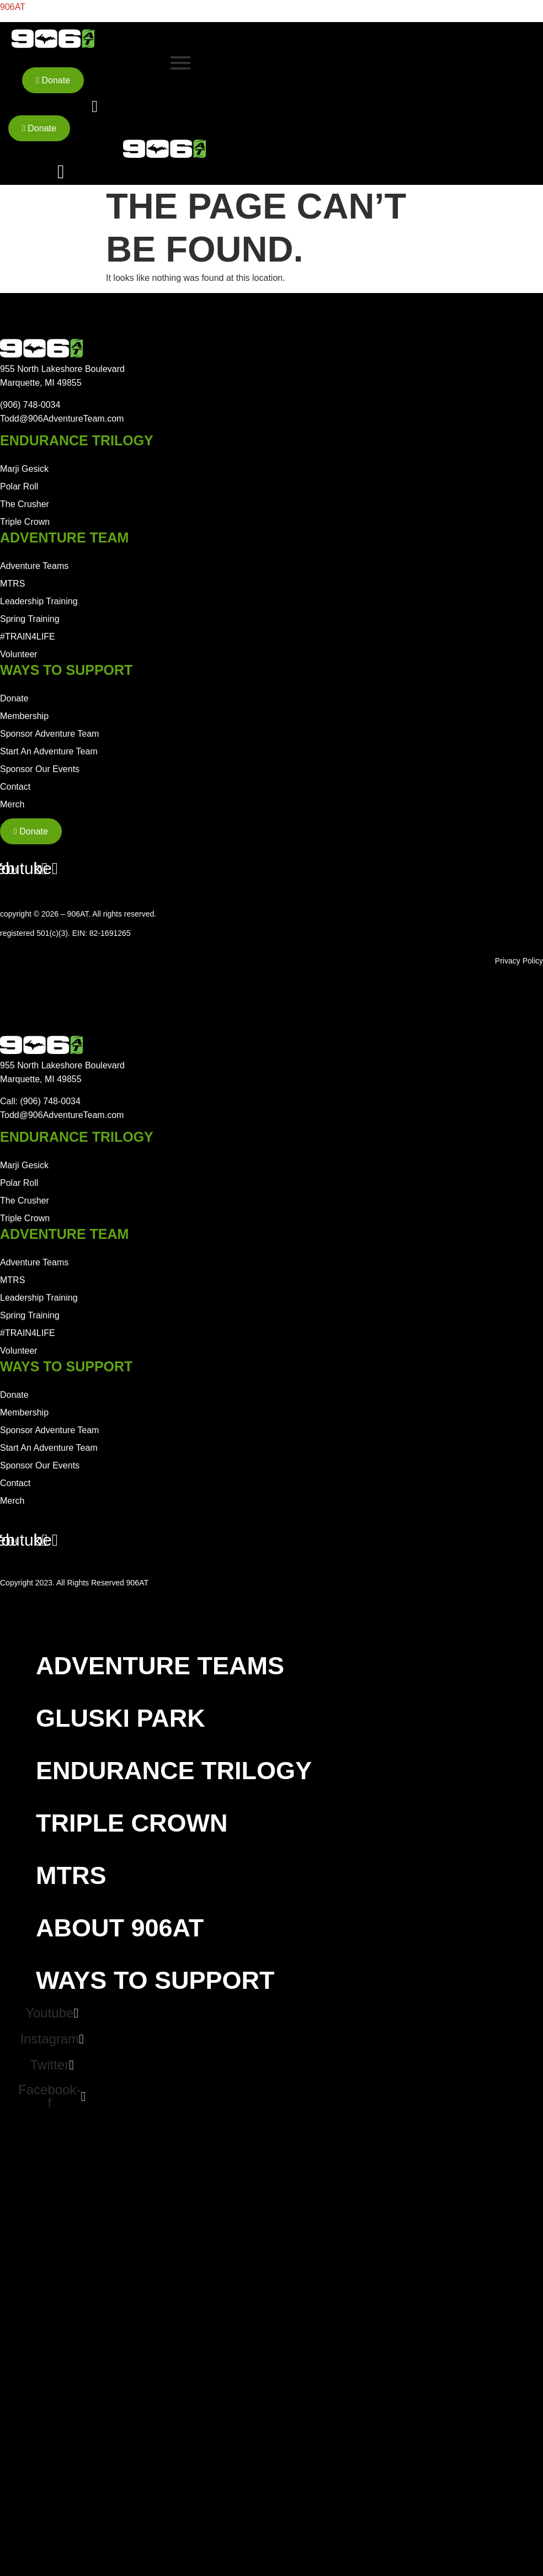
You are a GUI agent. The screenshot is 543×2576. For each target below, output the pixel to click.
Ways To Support (161, 1980)
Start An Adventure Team (49, 751)
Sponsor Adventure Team (49, 733)
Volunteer (19, 654)
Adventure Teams (34, 566)
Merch (12, 804)
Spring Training (30, 619)
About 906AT (126, 1928)
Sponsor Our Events (39, 769)
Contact (15, 786)
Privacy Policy (519, 960)
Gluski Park (120, 1718)
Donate (14, 698)
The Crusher (24, 504)
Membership (24, 716)
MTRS (12, 583)
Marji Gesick (24, 468)
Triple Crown (25, 521)
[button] (247, 1666)
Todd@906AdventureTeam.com (62, 418)
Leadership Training (39, 601)
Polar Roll (19, 486)
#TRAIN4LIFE (27, 636)
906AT (12, 7)
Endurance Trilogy (180, 1771)
